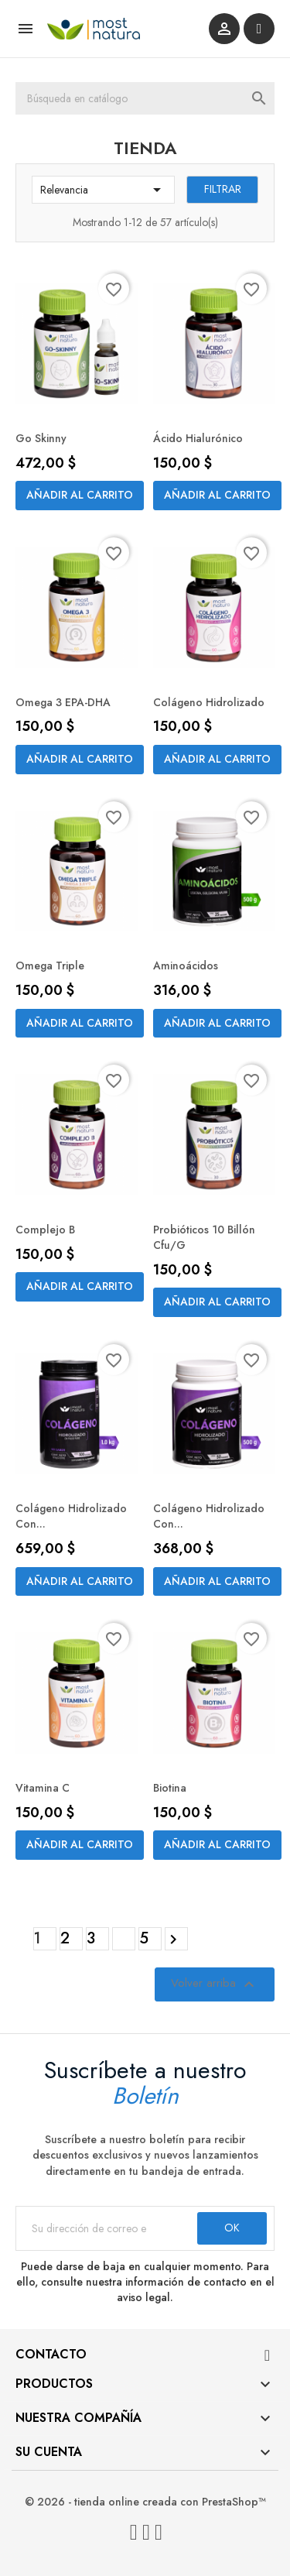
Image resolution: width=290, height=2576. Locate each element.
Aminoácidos (185, 965)
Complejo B (45, 1229)
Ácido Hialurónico (198, 438)
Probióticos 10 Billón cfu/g (204, 1237)
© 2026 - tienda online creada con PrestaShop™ (145, 2501)
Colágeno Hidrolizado (208, 702)
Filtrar (222, 189)
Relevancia (103, 189)
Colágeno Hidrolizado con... (71, 1516)
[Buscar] (145, 98)
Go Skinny (41, 438)
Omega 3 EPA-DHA (63, 702)
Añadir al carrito (79, 495)
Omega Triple (49, 965)
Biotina (169, 1788)
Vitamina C (42, 1788)
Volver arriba (214, 1984)
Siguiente (175, 1939)
